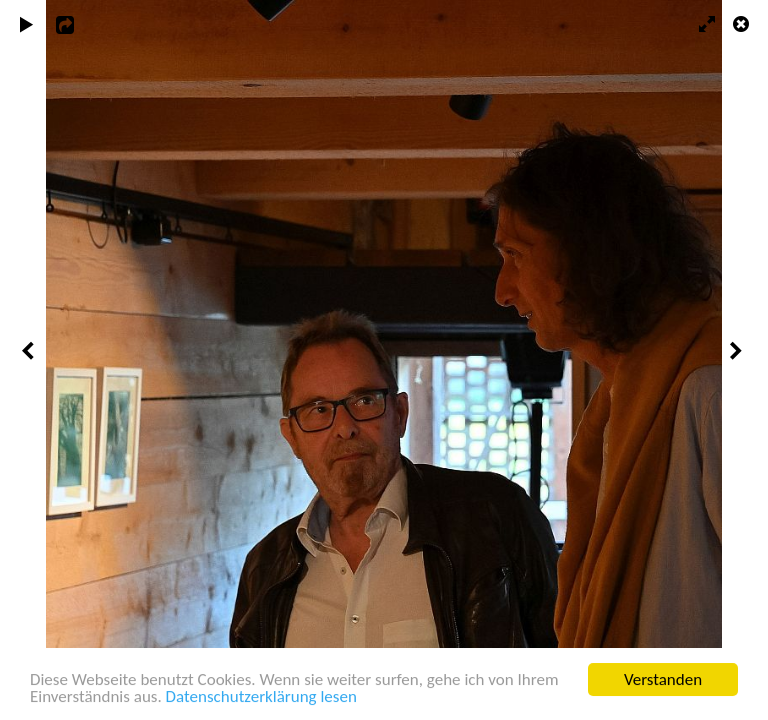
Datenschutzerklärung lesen (261, 697)
